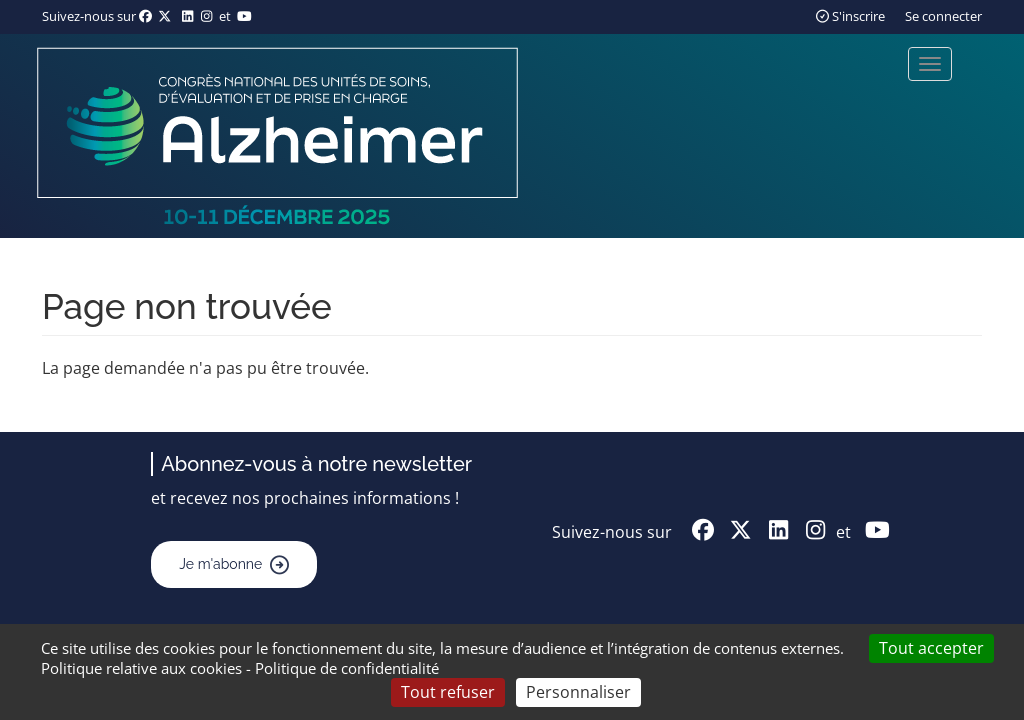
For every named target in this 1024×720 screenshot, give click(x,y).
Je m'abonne (220, 564)
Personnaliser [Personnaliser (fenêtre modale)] (578, 692)
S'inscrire (850, 16)
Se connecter (943, 16)
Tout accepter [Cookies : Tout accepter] (931, 648)
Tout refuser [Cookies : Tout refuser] (448, 692)
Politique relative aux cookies (141, 668)
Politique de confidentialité (347, 668)
